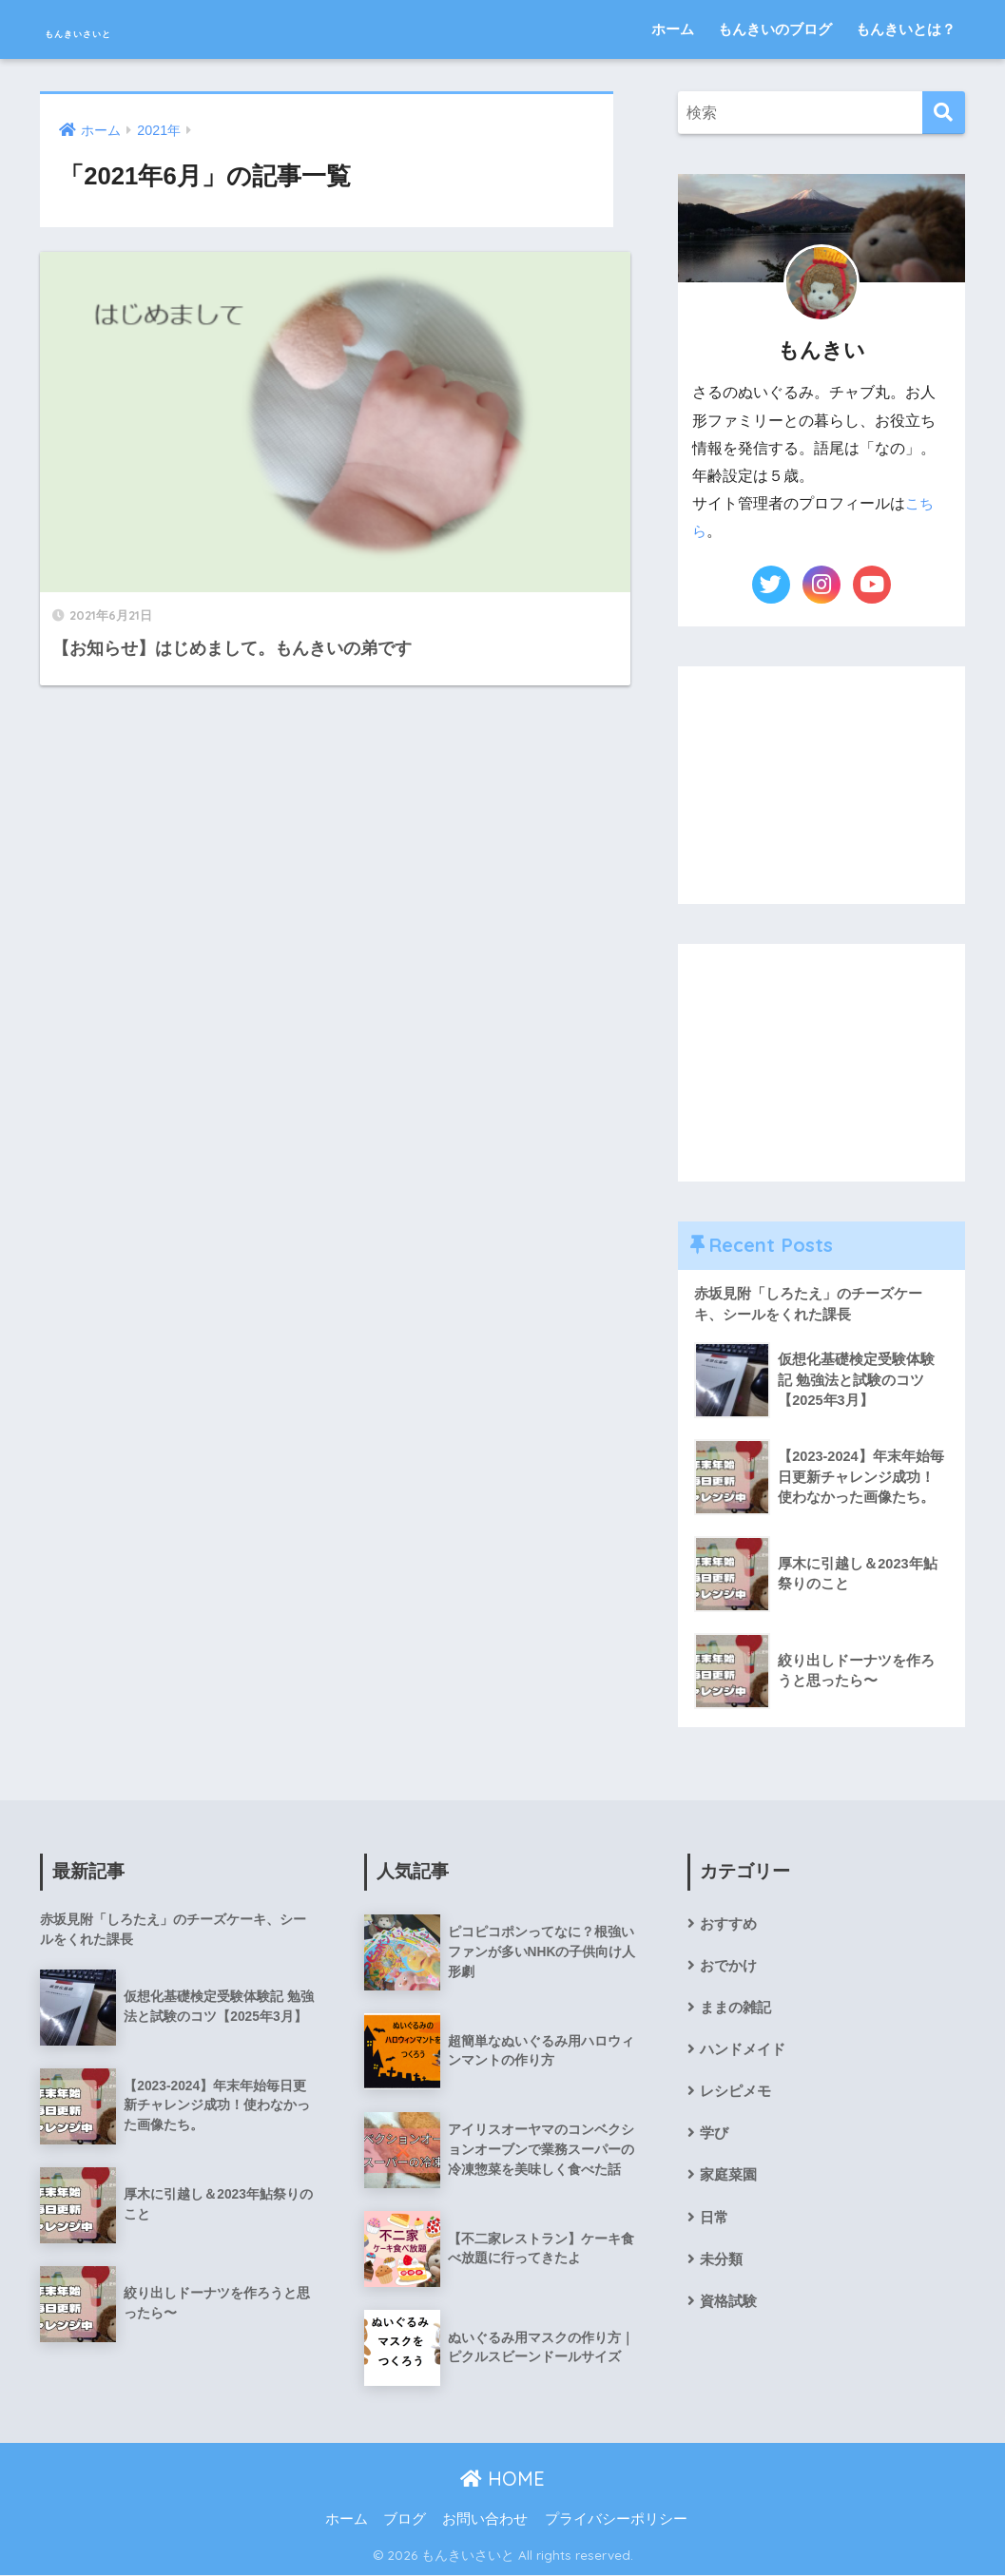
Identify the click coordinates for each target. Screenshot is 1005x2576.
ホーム (672, 29)
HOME (502, 2480)
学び (715, 2141)
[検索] (943, 112)
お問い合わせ (485, 2520)
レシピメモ (738, 2098)
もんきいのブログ (775, 29)
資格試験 (730, 2313)
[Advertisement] (821, 785)
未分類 (722, 2269)
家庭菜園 (730, 2184)
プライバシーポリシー (616, 2520)
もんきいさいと (128, 29)
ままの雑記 (738, 2012)
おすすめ (730, 1926)
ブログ (404, 2520)
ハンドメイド (745, 2055)
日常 (715, 2227)
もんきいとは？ (906, 29)
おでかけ (730, 1969)
